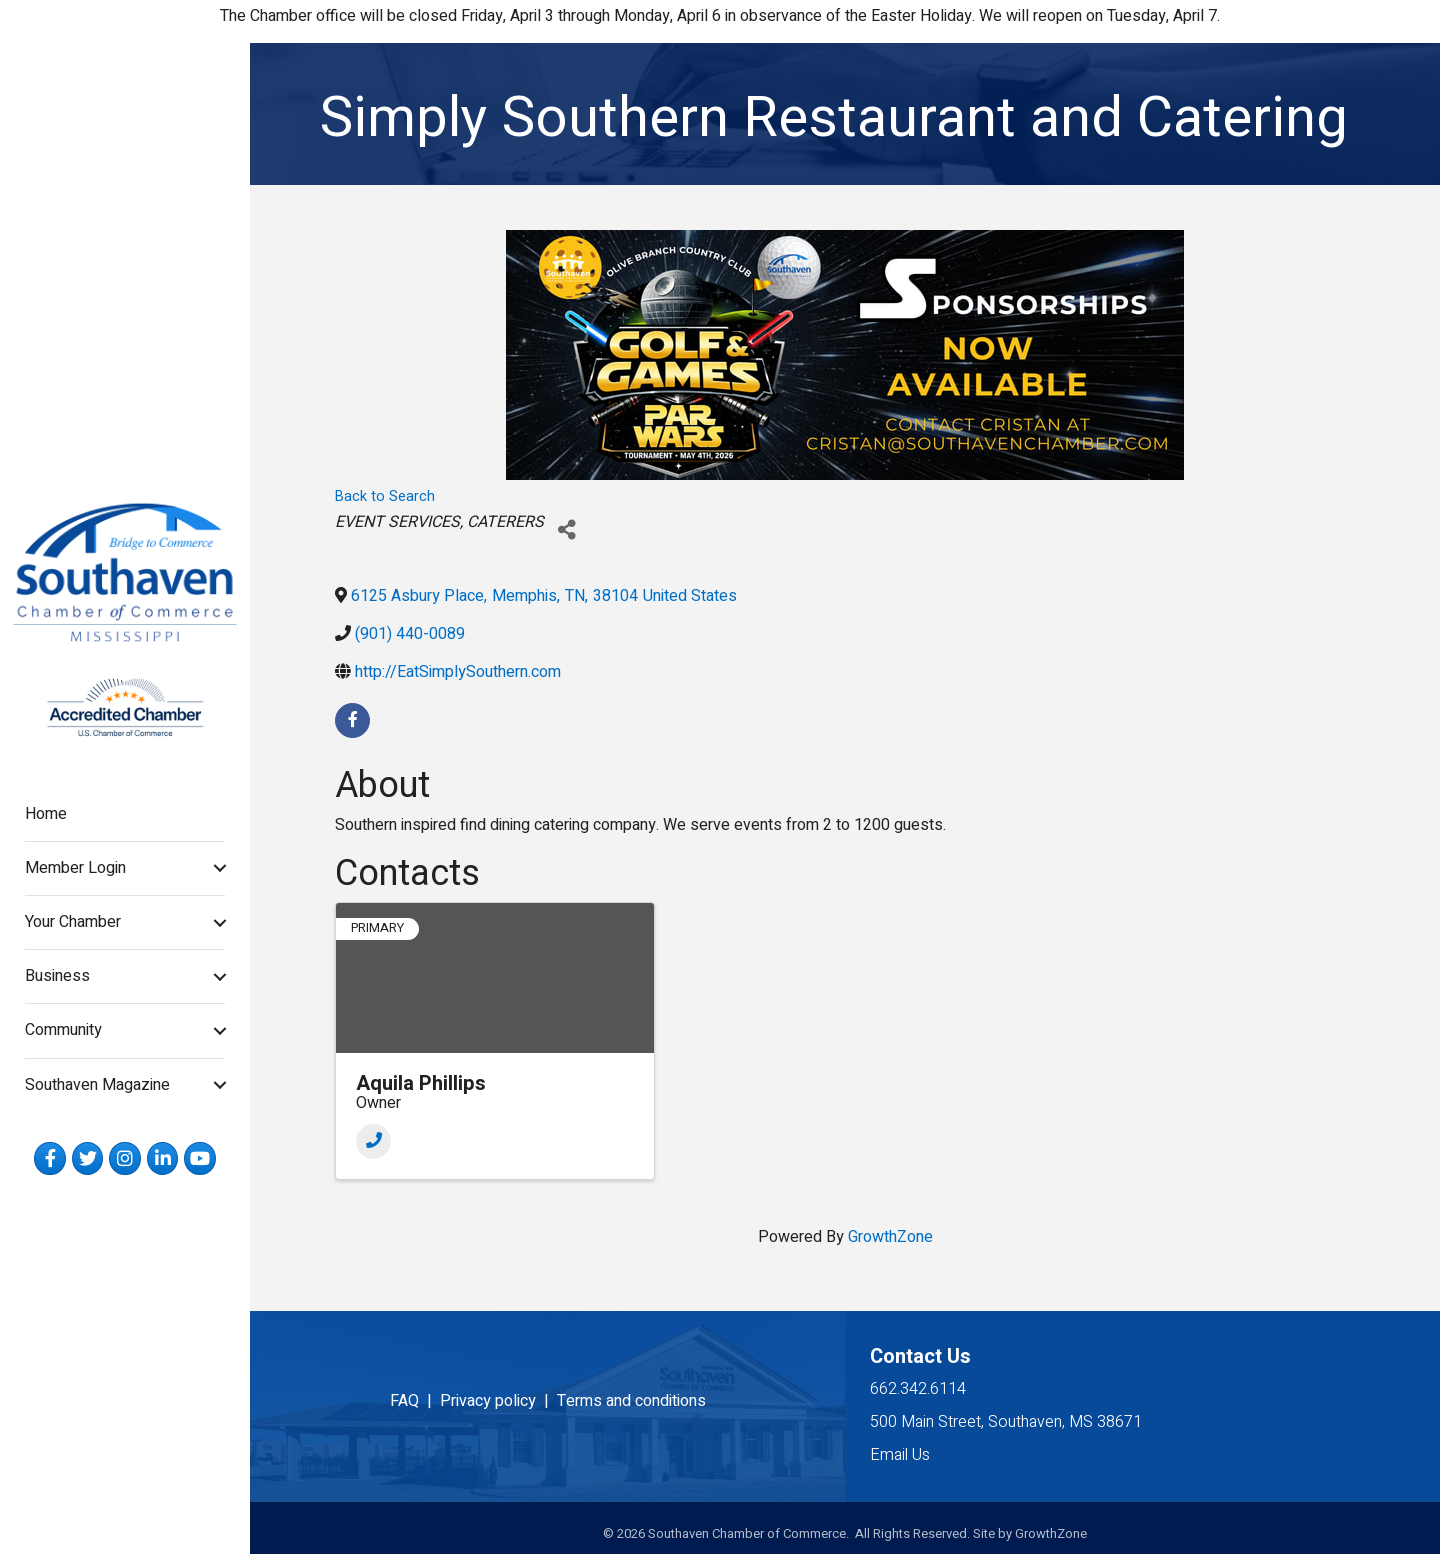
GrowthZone (890, 1237)
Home (46, 814)
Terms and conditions (631, 1401)
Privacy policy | (498, 1401)
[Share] (566, 530)
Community (63, 1030)
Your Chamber (73, 922)
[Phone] (373, 1141)
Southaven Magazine (97, 1085)
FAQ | (415, 1401)
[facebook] (352, 720)
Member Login (75, 868)
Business (57, 976)
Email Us (900, 1455)
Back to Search (385, 496)
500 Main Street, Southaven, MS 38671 (1006, 1422)
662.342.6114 (918, 1389)
